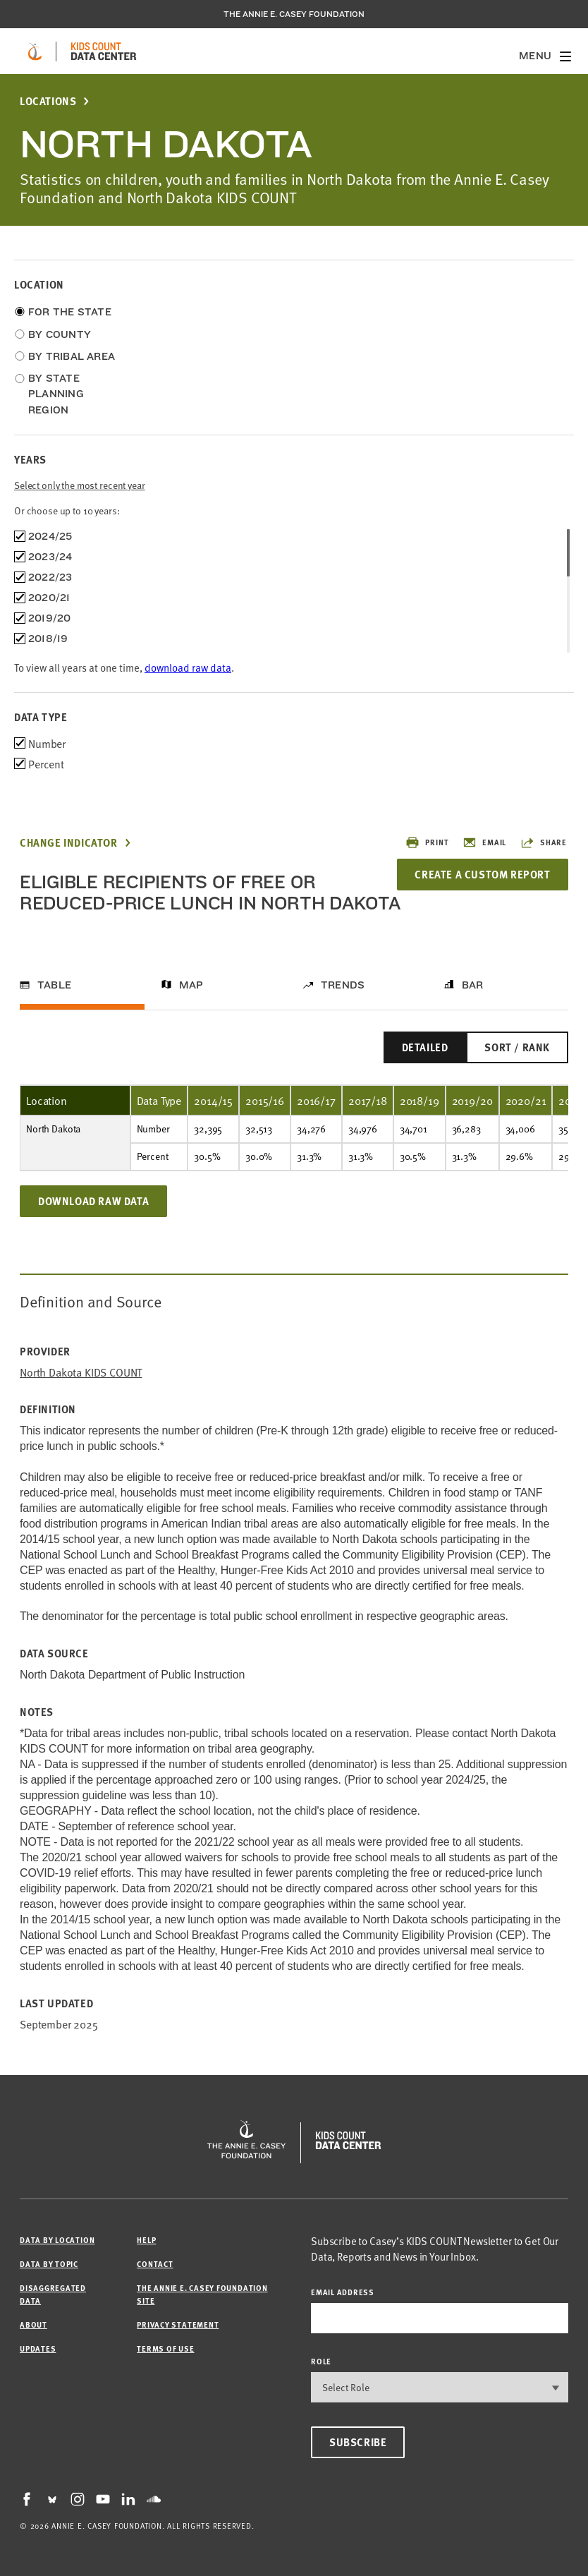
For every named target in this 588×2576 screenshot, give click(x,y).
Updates (38, 2348)
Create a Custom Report (482, 874)
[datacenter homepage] (103, 51)
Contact (155, 2263)
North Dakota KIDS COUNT (81, 1372)
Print (426, 842)
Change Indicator (69, 842)
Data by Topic (49, 2263)
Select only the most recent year (79, 485)
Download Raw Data (93, 1201)
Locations (48, 101)
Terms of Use (165, 2348)
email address (342, 2292)
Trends (343, 985)
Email (484, 842)
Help (146, 2240)
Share (543, 842)
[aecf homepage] (35, 51)
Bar (473, 985)
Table (54, 985)
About (33, 2324)
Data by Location (57, 2240)
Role (321, 2361)
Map (191, 985)
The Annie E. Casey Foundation (294, 14)
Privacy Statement (178, 2324)
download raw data (188, 667)
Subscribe (357, 2442)
